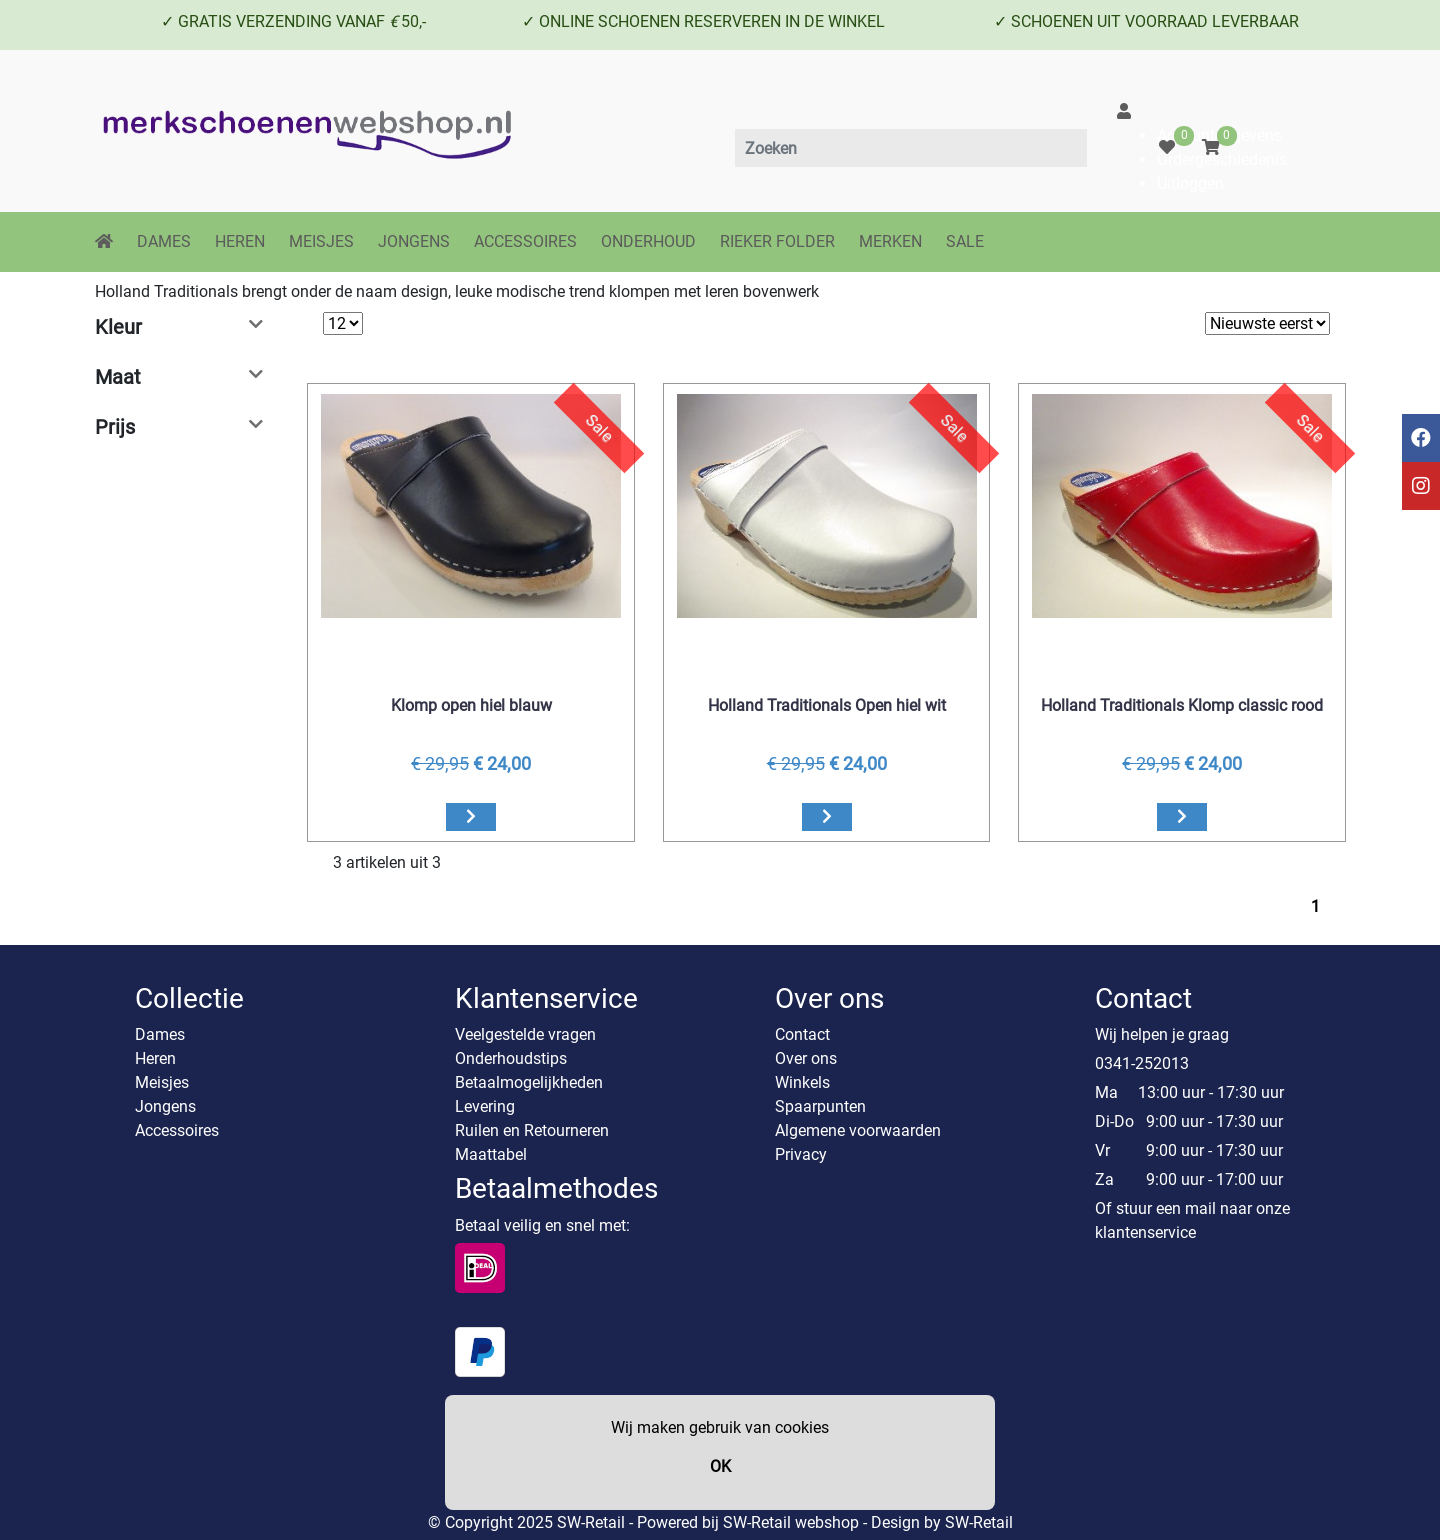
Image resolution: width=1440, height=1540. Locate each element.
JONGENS (414, 241)
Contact (802, 1034)
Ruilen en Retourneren (532, 1130)
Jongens (165, 1106)
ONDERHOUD (648, 241)
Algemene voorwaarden (858, 1130)
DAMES (164, 241)
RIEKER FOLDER (777, 241)
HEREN (240, 241)
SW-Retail (979, 1522)
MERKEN (890, 241)
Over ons (806, 1058)
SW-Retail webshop (791, 1522)
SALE (965, 241)
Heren (155, 1058)
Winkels (802, 1082)
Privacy (801, 1154)
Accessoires (177, 1130)
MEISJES (321, 241)
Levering (485, 1106)
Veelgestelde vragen (525, 1034)
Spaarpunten (820, 1106)
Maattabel (491, 1154)
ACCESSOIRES (525, 241)
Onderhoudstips (511, 1058)
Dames (160, 1034)
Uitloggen (1190, 183)
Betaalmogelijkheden (529, 1082)
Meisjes (162, 1082)
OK (720, 1466)
